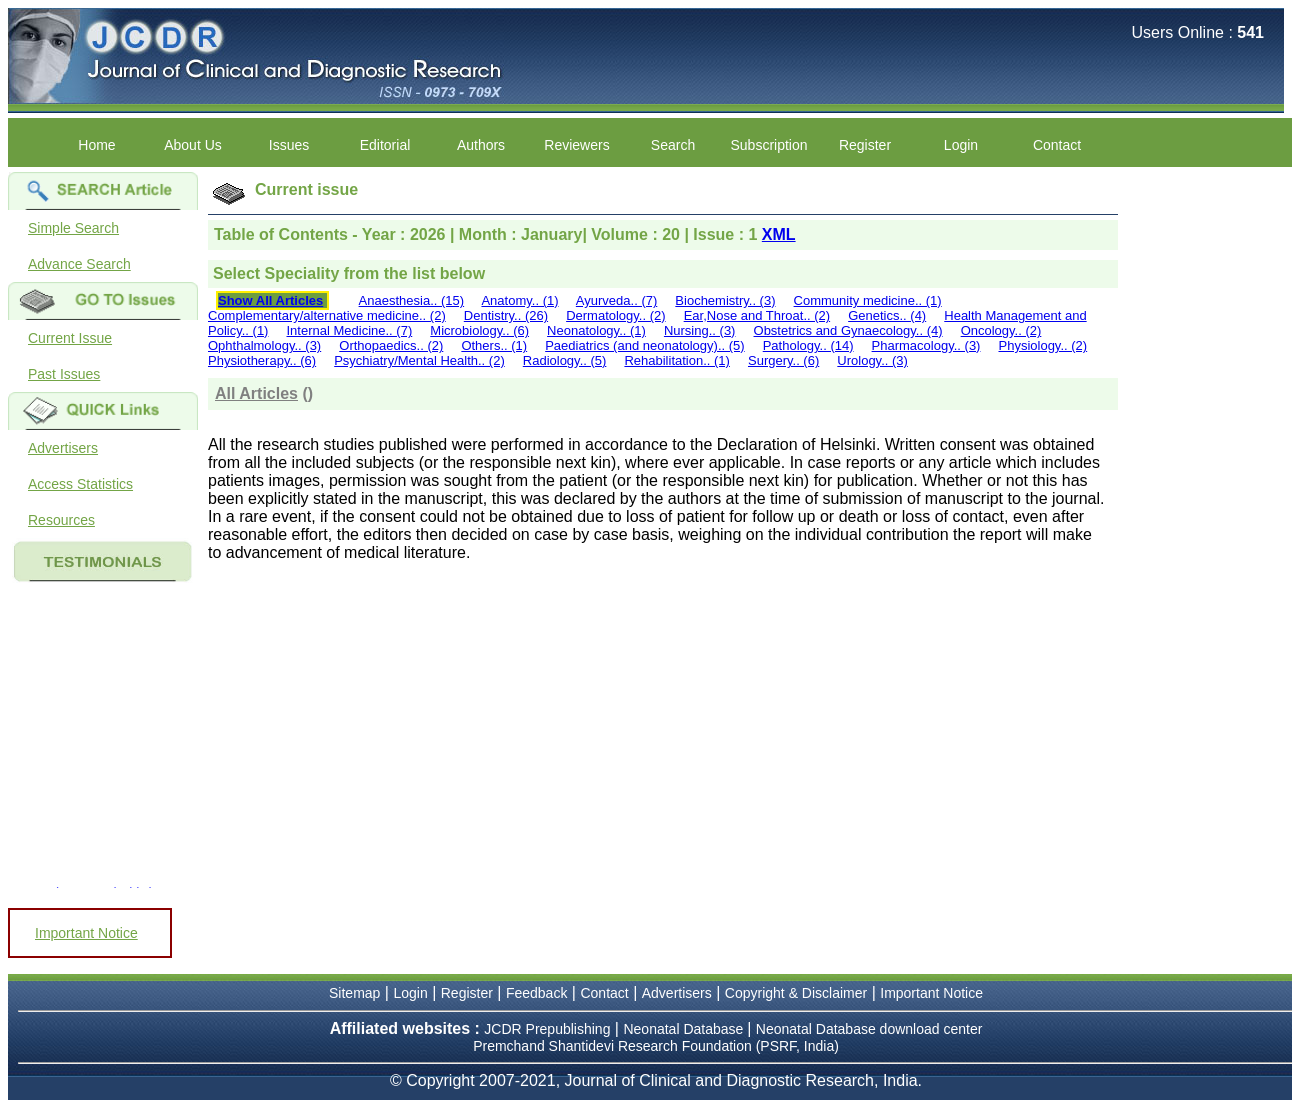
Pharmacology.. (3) (926, 345)
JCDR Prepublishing (547, 1029)
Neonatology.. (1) (596, 330)
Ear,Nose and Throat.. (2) (757, 315)
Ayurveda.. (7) (616, 300)
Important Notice (86, 933)
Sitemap (354, 993)
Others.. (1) (494, 345)
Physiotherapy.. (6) (262, 360)
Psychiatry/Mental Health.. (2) (419, 360)
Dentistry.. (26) (506, 315)
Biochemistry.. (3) (725, 300)
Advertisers (63, 448)
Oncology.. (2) (1001, 330)
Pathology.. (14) (808, 345)
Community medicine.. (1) (868, 300)
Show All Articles (270, 300)
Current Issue (70, 338)
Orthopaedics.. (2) (391, 345)
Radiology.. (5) (565, 360)
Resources (61, 520)
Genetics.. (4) (887, 315)
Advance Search (79, 264)
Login (961, 145)
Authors (481, 145)
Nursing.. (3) (700, 330)
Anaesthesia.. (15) (412, 300)
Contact (1057, 145)
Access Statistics (80, 484)
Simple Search (73, 228)
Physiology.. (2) (1043, 345)
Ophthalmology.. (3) (264, 345)
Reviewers (576, 145)
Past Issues (64, 374)
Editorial (385, 145)
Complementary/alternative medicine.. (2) (327, 315)
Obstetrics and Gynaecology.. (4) (848, 330)
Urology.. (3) (872, 360)
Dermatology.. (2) (615, 315)
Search (673, 145)
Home (96, 145)
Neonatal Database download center (869, 1029)
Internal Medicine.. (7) (350, 330)
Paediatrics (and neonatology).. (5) (644, 345)
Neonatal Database (685, 1029)
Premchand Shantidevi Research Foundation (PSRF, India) (656, 1046)
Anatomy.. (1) (519, 300)
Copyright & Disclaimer (796, 993)
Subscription (768, 145)
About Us (193, 145)
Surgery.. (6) (783, 360)
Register (865, 145)
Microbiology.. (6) (479, 330)
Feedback (536, 993)
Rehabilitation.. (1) (677, 360)
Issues (289, 145)
